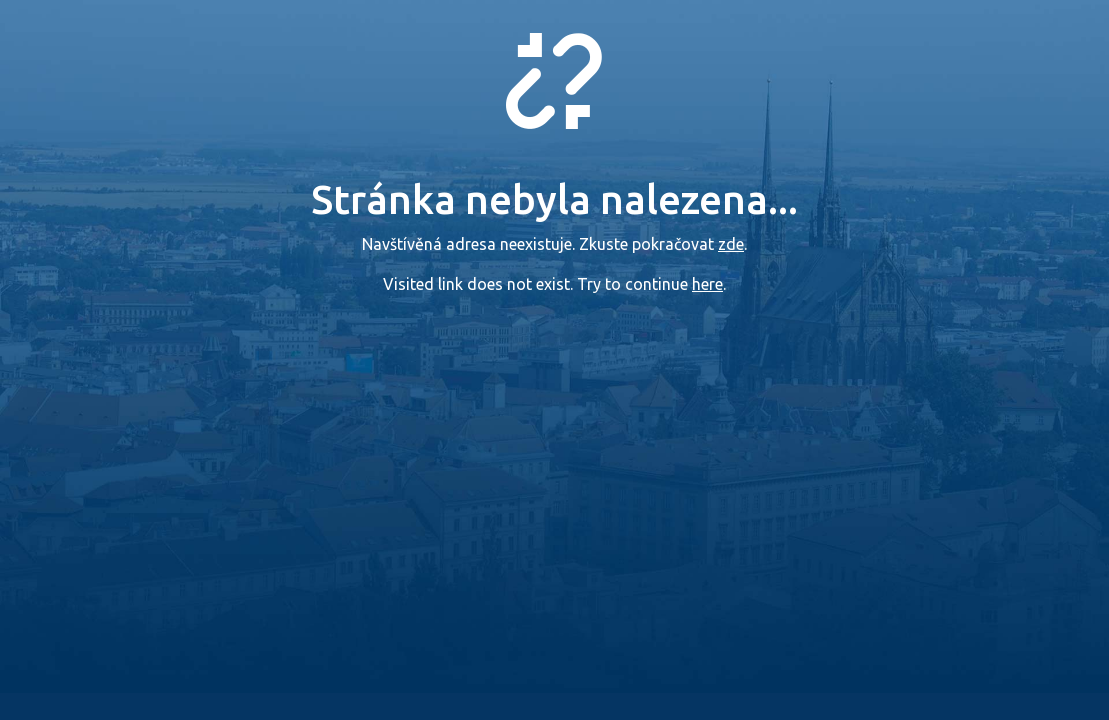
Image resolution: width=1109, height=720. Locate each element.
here (707, 284)
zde (731, 244)
